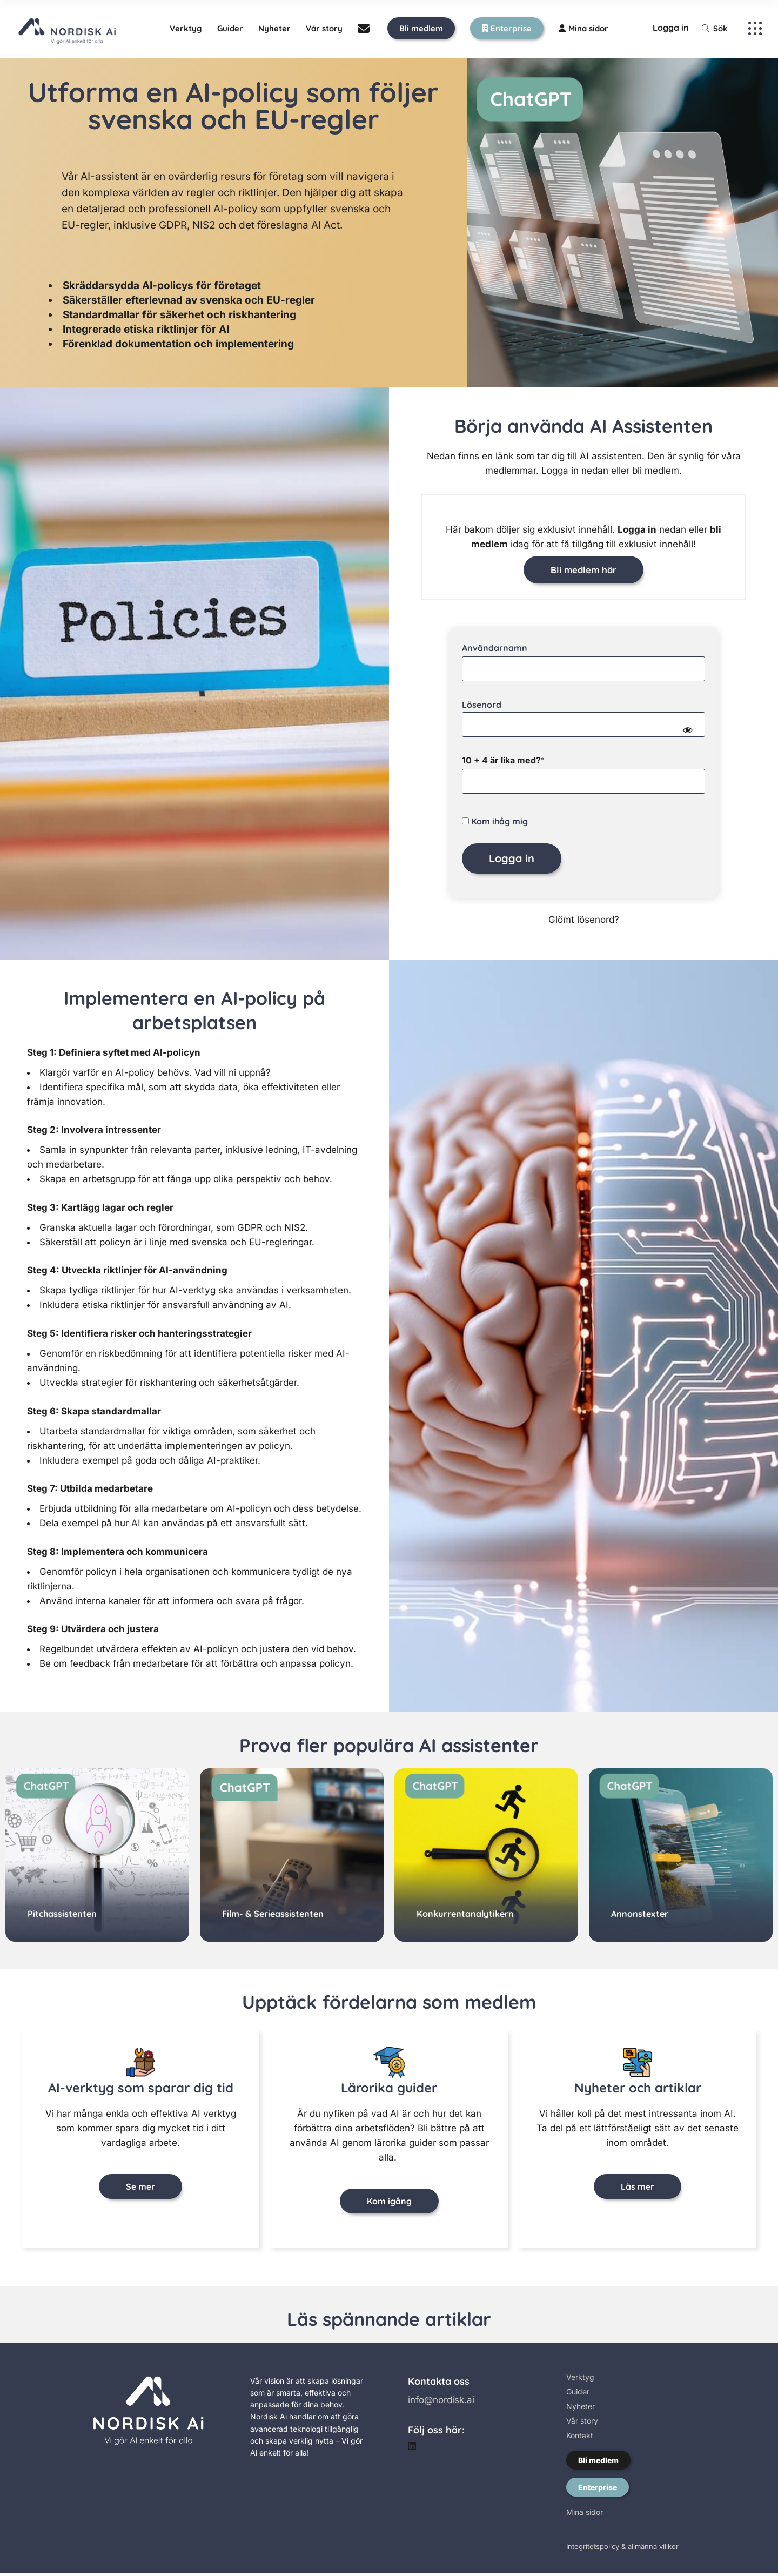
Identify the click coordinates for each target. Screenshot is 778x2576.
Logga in (671, 27)
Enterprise (597, 2489)
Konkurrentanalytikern (467, 1914)
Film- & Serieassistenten (275, 1914)
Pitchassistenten (63, 1914)
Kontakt (579, 2438)
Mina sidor (584, 2514)
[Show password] (687, 730)
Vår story (582, 2423)
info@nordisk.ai (441, 2402)
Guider (577, 2394)
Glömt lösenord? (583, 920)
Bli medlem (598, 2462)
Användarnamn (494, 648)
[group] (97, 1855)
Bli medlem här (584, 569)
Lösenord (481, 705)
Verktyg (580, 2379)
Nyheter (580, 2408)
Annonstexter (640, 1914)
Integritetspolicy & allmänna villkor (622, 2549)
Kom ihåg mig (495, 821)
